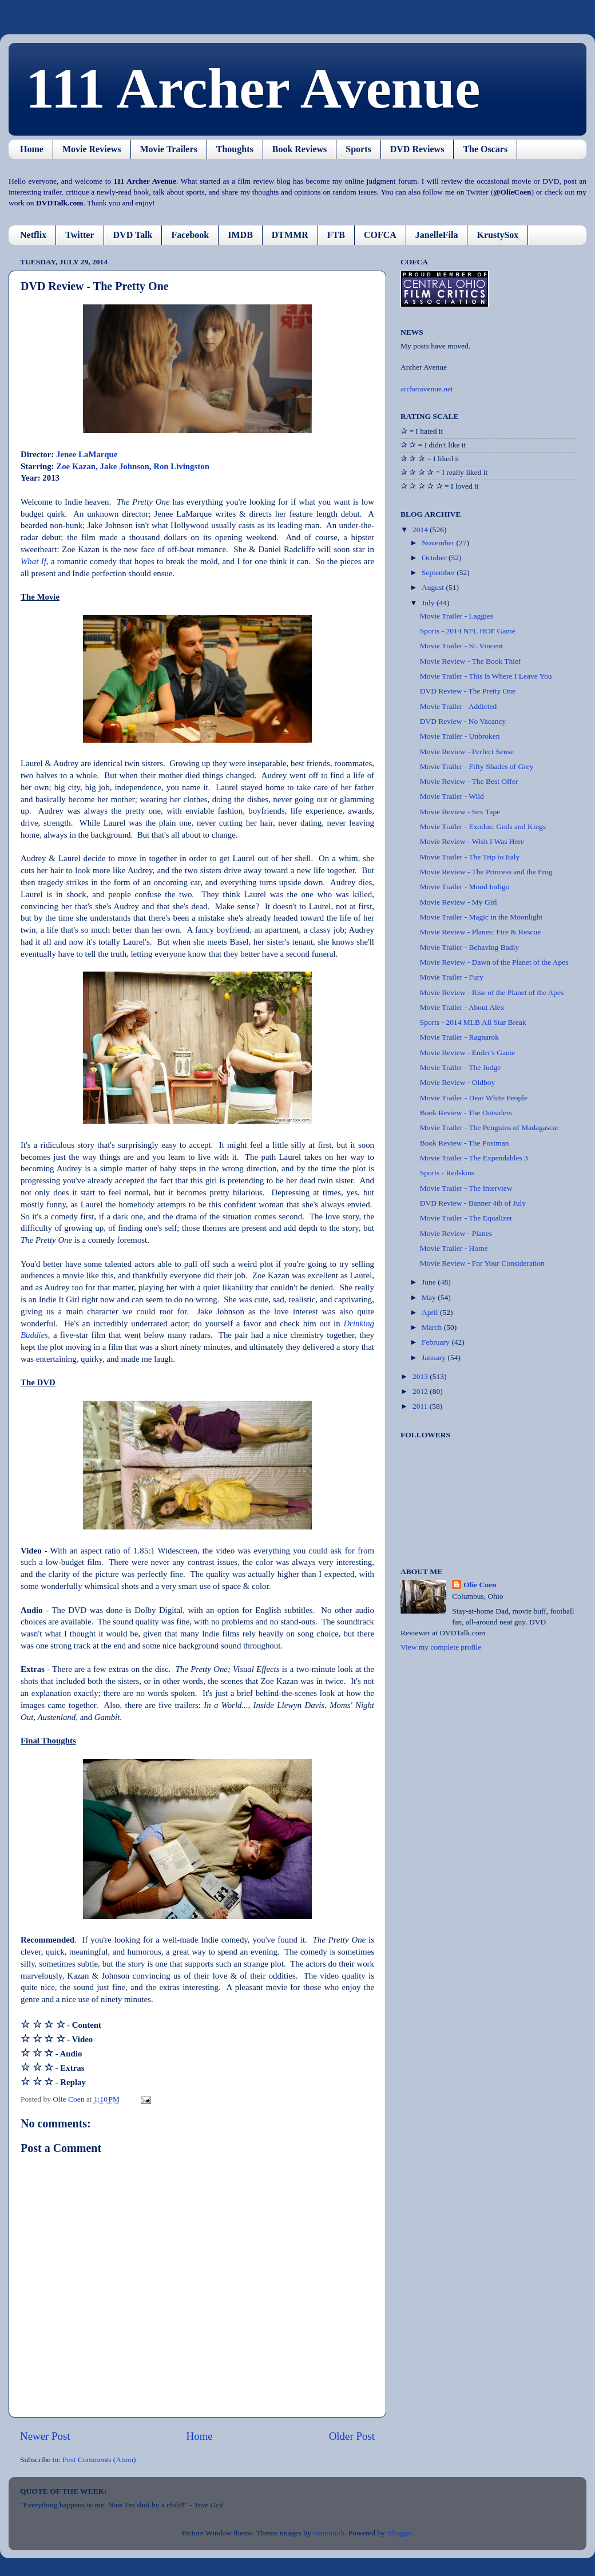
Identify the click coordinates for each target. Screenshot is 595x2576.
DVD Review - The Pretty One (467, 691)
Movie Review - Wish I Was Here (472, 841)
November (439, 542)
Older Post (352, 2436)
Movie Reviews (91, 149)
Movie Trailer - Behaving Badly (469, 947)
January (434, 1357)
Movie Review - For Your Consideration (482, 1263)
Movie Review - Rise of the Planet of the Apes (492, 992)
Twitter (79, 235)
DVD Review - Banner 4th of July (473, 1203)
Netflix (33, 235)
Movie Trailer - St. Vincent (461, 645)
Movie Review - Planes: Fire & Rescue (480, 932)
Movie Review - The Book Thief (470, 661)
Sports (358, 149)
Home (31, 149)
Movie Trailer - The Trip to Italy (470, 857)
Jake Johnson (124, 466)
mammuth (328, 2533)
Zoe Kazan (76, 466)
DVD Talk (133, 235)
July (429, 603)
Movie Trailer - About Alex (462, 1007)
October (435, 557)
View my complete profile (440, 1647)
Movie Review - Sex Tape (460, 811)
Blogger (399, 2533)
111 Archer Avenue (253, 88)
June (430, 1282)
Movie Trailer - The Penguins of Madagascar (489, 1127)
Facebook (190, 235)
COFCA (380, 235)
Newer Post (45, 2436)
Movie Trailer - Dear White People (473, 1097)
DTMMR (290, 235)
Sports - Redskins (447, 1172)
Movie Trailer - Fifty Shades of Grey (477, 766)
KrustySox (497, 235)
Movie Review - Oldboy (457, 1082)
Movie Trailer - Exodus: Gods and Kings (483, 826)
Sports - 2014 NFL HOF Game (467, 631)
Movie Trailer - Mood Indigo (465, 886)
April (431, 1312)
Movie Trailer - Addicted (458, 706)
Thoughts (234, 149)
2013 (421, 1376)
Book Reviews (299, 149)
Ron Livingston (181, 466)
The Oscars (485, 149)
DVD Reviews (417, 149)
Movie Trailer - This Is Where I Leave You (486, 676)
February (436, 1342)
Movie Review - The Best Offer (469, 781)
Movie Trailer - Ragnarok (459, 1037)
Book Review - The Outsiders (466, 1112)
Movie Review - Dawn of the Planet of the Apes (494, 962)
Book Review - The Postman (464, 1143)
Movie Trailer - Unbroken (460, 736)
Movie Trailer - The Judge (460, 1067)
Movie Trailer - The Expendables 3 (474, 1158)
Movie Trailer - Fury (451, 977)
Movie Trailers (168, 149)
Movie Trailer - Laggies (457, 616)
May (430, 1297)
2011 (421, 1406)
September (439, 572)
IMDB (240, 235)
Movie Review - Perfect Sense (467, 751)
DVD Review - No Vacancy (463, 721)
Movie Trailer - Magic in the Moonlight (481, 917)
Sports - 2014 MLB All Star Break (473, 1022)
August (434, 587)
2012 (421, 1391)
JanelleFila (436, 235)
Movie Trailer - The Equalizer (466, 1218)
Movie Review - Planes (456, 1233)
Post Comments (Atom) (99, 2459)
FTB (336, 235)
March (433, 1327)
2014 (421, 529)
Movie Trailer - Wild (452, 796)
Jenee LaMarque (86, 454)
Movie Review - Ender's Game (467, 1052)
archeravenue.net (426, 389)
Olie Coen (479, 1584)
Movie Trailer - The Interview (466, 1188)
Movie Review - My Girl (458, 902)
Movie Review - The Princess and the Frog (486, 871)
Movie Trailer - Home (454, 1248)
